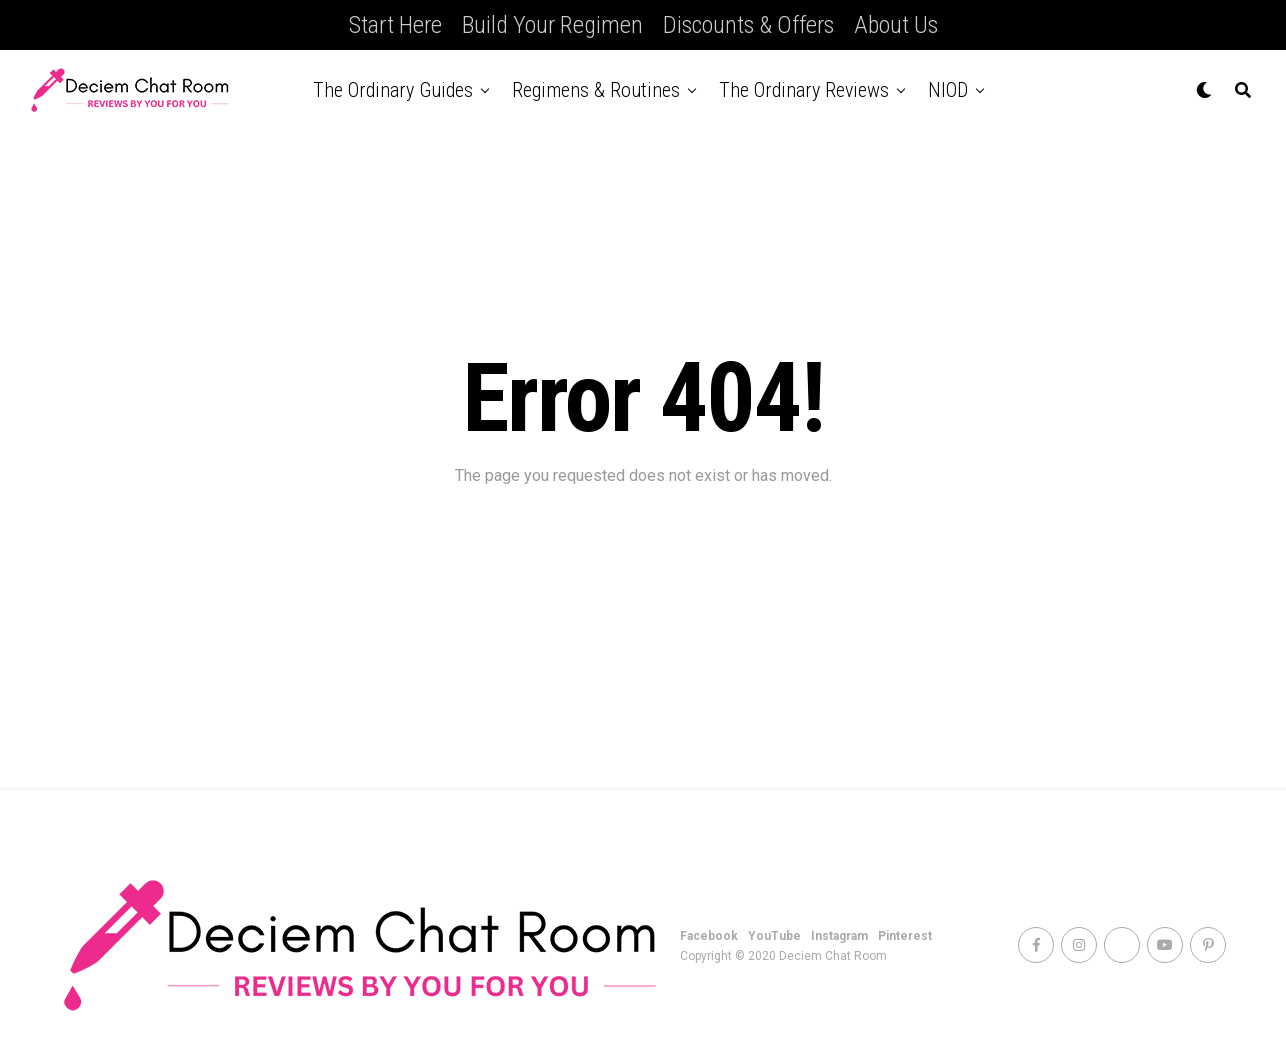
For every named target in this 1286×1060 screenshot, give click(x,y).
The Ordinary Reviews (804, 90)
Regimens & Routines (596, 90)
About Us (896, 25)
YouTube (774, 936)
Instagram (839, 936)
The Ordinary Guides (393, 90)
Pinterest (905, 936)
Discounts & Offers (748, 25)
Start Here (395, 25)
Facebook (709, 936)
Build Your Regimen (552, 25)
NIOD (948, 90)
